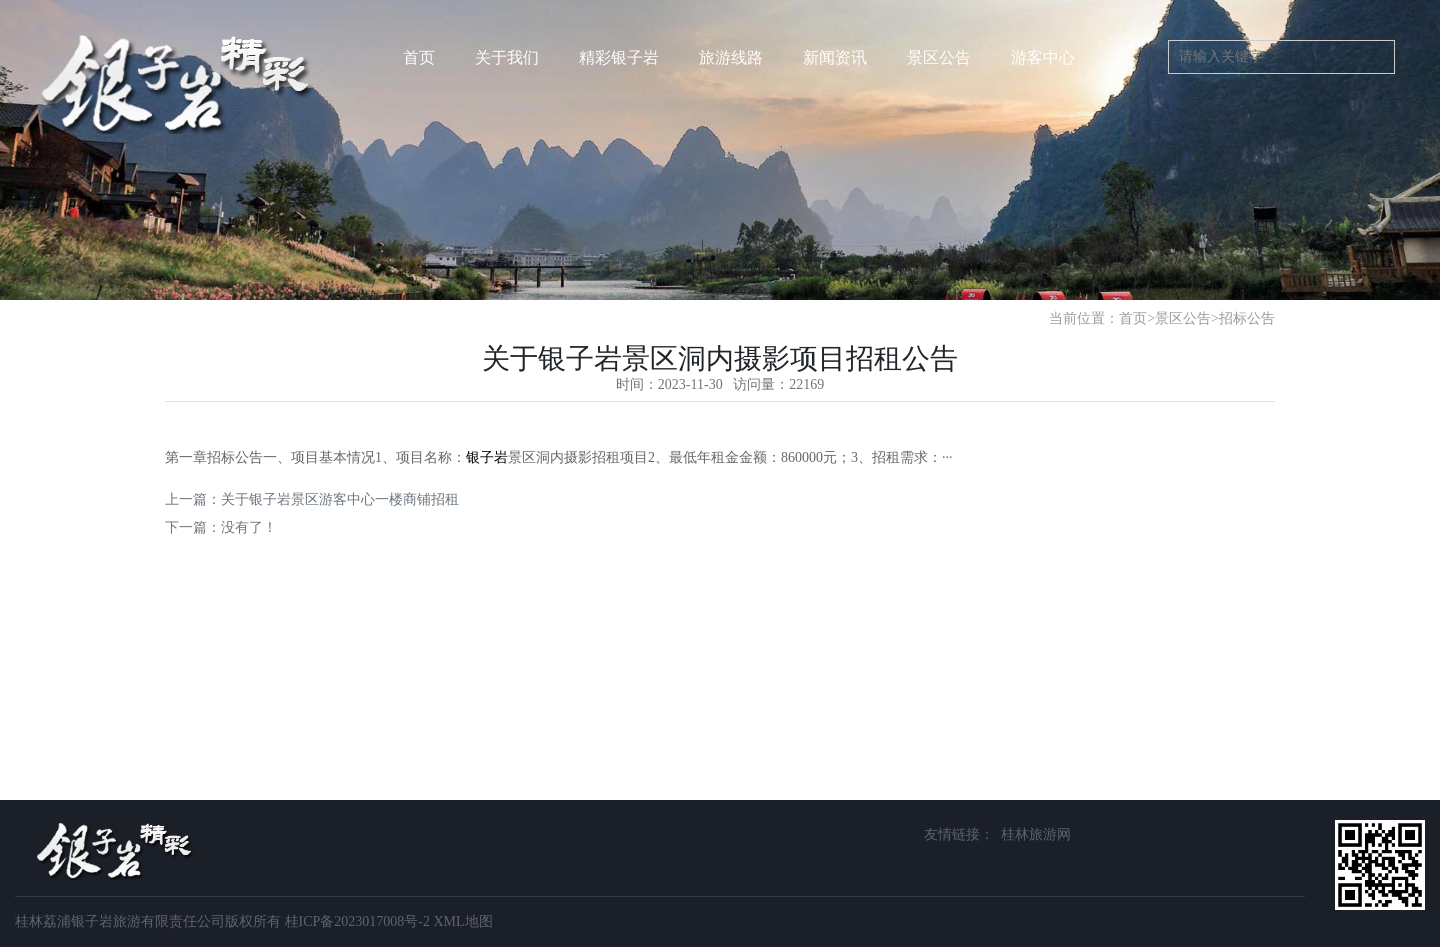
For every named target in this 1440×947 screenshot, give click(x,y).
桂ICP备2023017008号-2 (357, 921)
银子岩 (487, 457)
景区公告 (1183, 318)
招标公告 (1247, 318)
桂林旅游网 (1036, 834)
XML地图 (462, 921)
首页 (419, 57)
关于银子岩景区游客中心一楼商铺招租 (340, 499)
